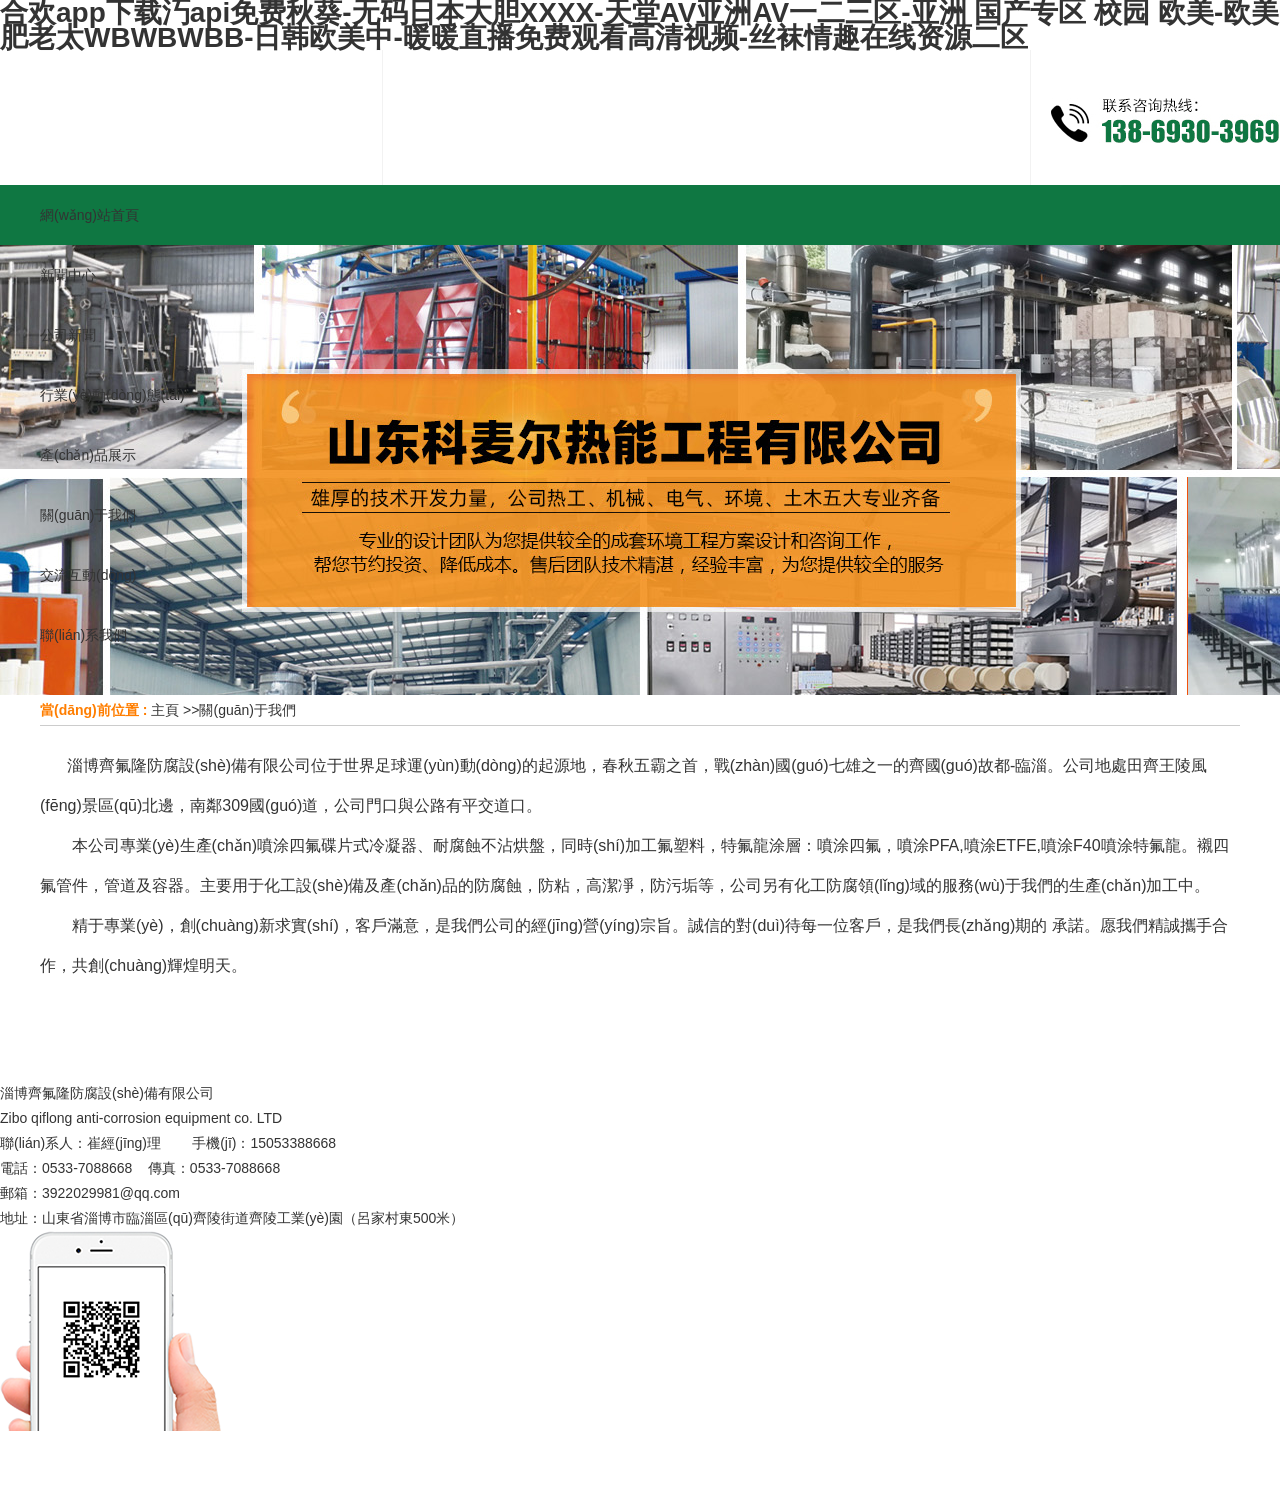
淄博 (451, 1456)
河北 (238, 1456)
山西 (199, 1456)
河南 (278, 1456)
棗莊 (586, 1456)
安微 (411, 1456)
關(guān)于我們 (247, 710)
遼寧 (318, 1456)
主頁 (165, 710)
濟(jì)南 (498, 1456)
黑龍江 (364, 1456)
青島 (546, 1456)
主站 (159, 1456)
